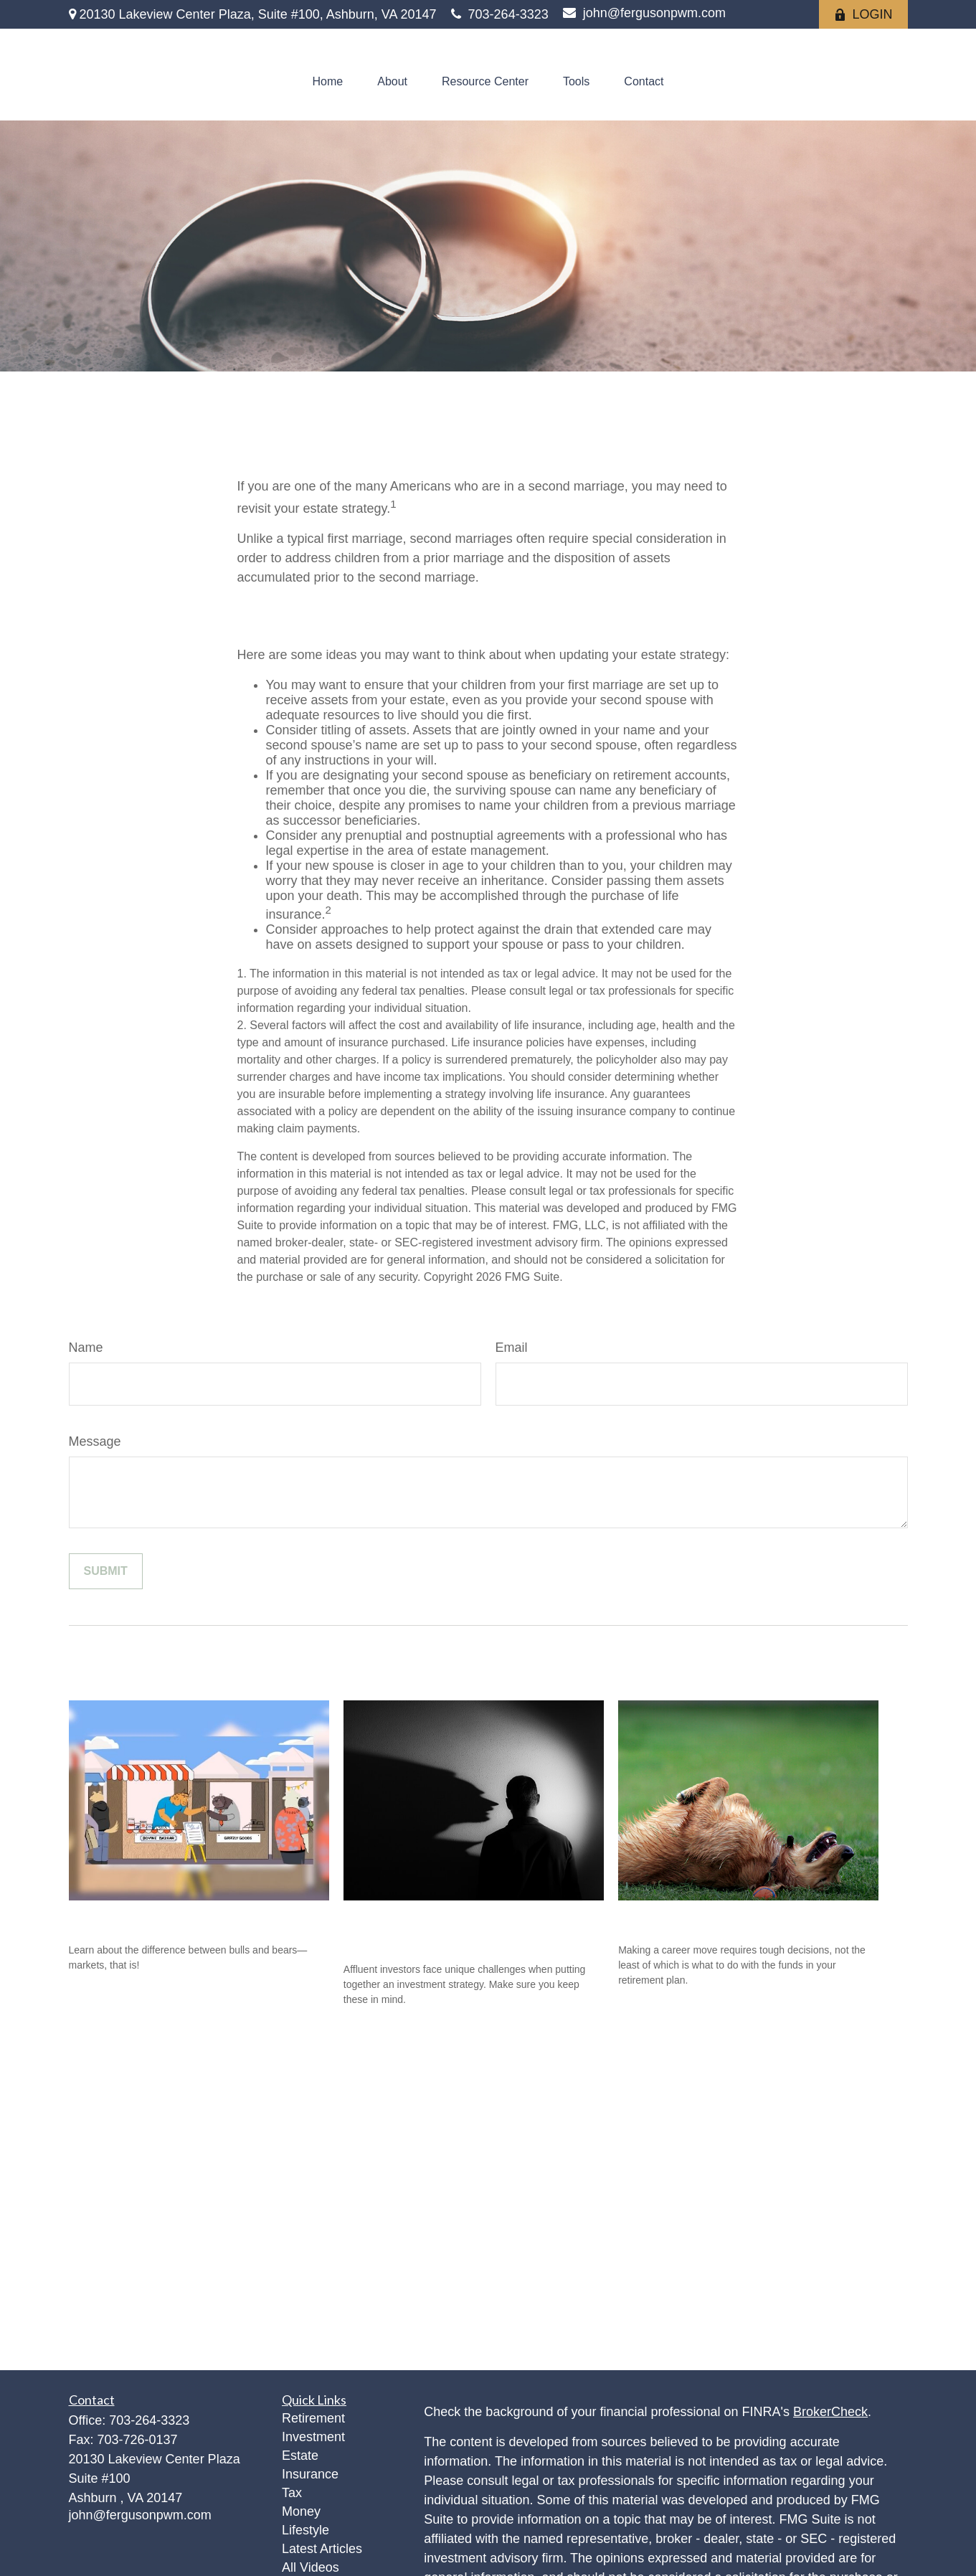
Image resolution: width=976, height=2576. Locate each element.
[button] (328, 82)
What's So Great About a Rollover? (739, 1917)
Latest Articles (322, 2549)
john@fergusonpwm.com (644, 13)
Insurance (310, 2474)
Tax (292, 2493)
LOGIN (863, 14)
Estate (300, 2455)
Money (301, 2511)
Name (86, 1347)
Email (512, 1347)
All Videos (310, 2567)
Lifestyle (305, 2530)
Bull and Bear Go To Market (164, 1917)
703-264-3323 (500, 14)
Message (95, 1441)
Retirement (313, 2418)
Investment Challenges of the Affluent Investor (446, 1927)
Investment (313, 2437)
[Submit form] (106, 1571)
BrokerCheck (830, 2412)
